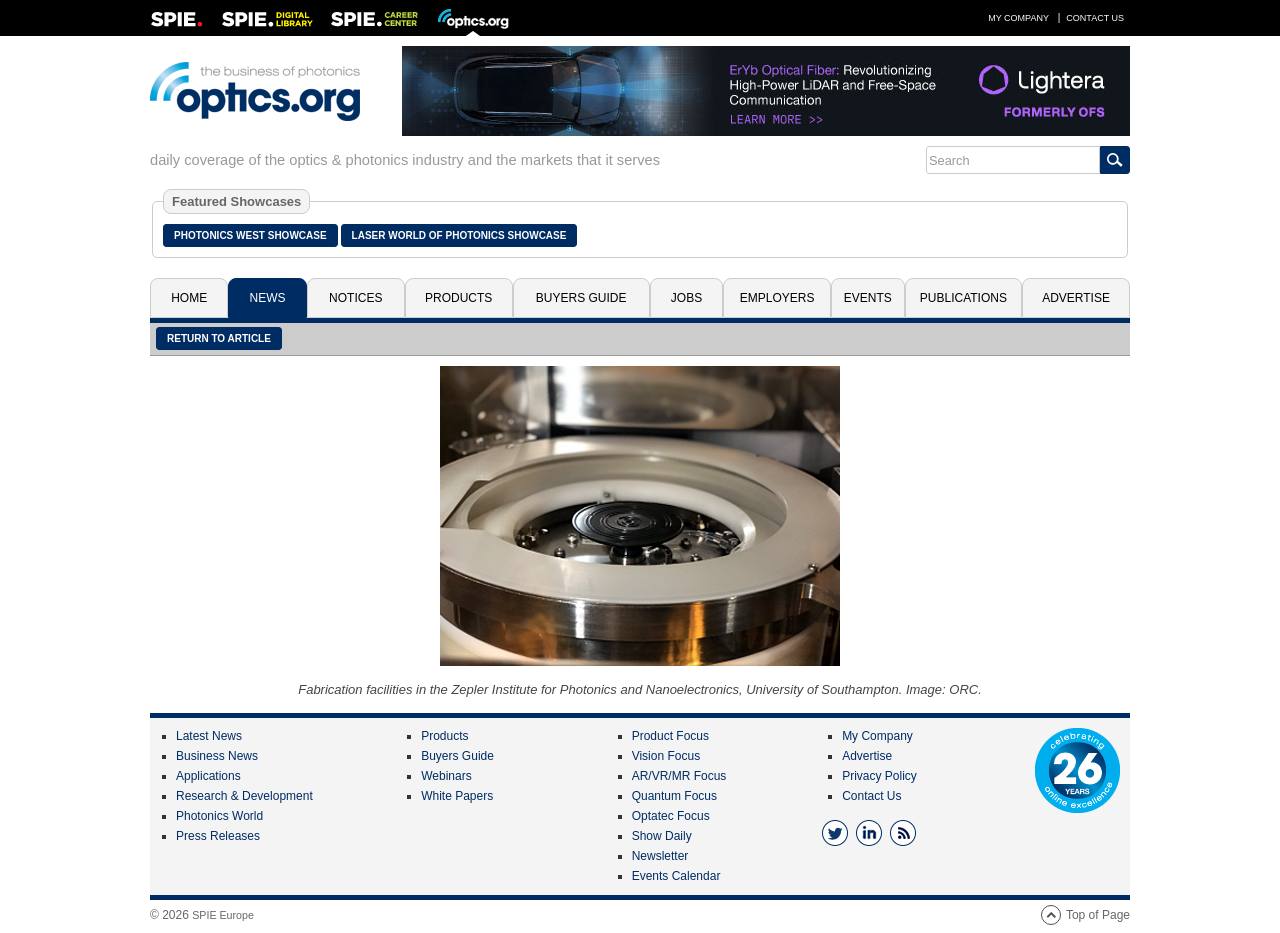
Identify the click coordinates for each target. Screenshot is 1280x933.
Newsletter (660, 856)
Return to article (219, 338)
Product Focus (670, 736)
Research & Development (244, 796)
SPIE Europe (223, 915)
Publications (963, 298)
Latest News (209, 736)
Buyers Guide (581, 298)
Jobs (686, 298)
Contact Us (1095, 18)
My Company (1018, 18)
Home (189, 298)
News (268, 298)
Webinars (446, 776)
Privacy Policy (879, 776)
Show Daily (662, 836)
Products (458, 298)
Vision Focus (666, 756)
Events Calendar (676, 876)
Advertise (1076, 298)
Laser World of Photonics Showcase (459, 235)
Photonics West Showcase (250, 235)
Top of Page (1098, 915)
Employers (777, 298)
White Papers (457, 796)
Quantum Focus (674, 796)
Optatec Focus (671, 816)
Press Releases (218, 836)
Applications (208, 776)
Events (868, 298)
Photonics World (219, 816)
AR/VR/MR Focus (679, 776)
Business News (217, 756)
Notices (355, 298)
